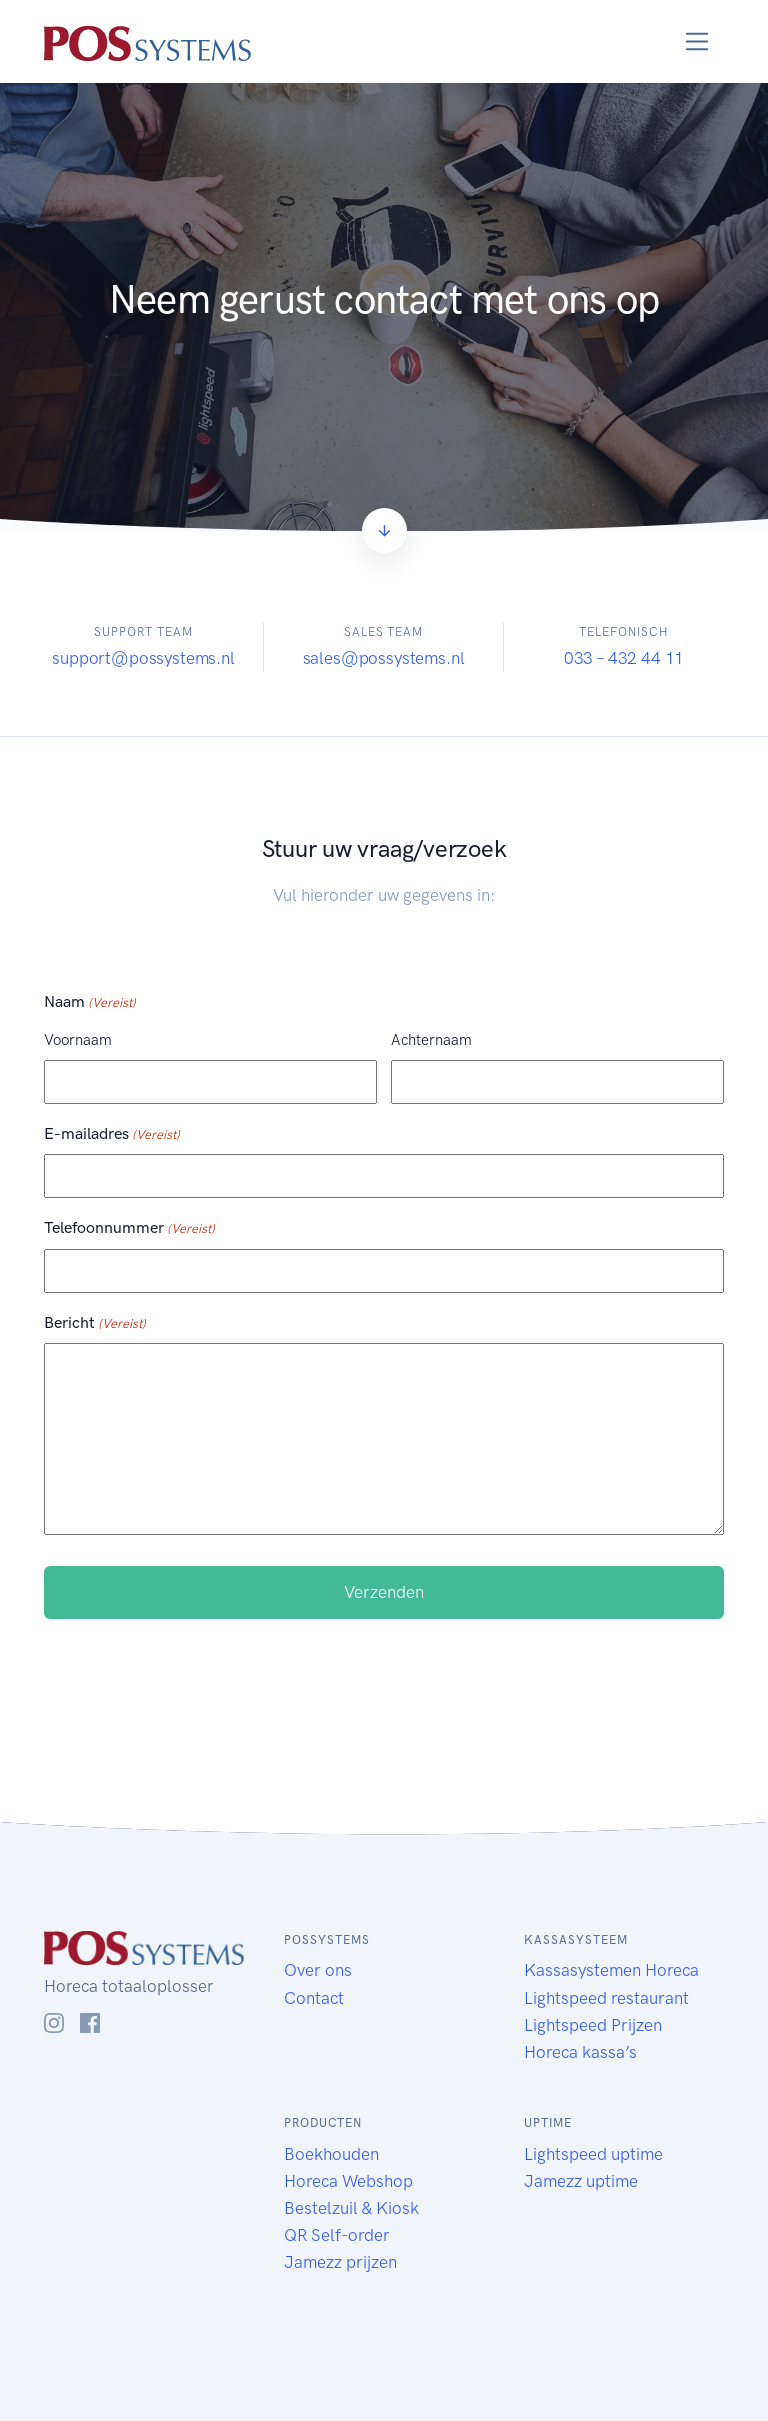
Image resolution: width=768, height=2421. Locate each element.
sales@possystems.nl (384, 658)
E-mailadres (112, 1135)
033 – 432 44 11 (624, 658)
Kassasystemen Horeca (611, 1970)
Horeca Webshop (348, 2181)
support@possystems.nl (143, 658)
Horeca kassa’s (583, 2052)
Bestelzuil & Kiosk (351, 2208)
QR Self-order (337, 2235)
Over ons (318, 1970)
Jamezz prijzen (340, 2262)
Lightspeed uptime (593, 2154)
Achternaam (431, 1040)
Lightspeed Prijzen (593, 2025)
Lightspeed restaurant (606, 1998)
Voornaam (78, 1040)
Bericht (95, 1324)
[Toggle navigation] (697, 41)
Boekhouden (331, 2154)
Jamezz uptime (581, 2181)
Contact (314, 1998)
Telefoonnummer (129, 1229)
